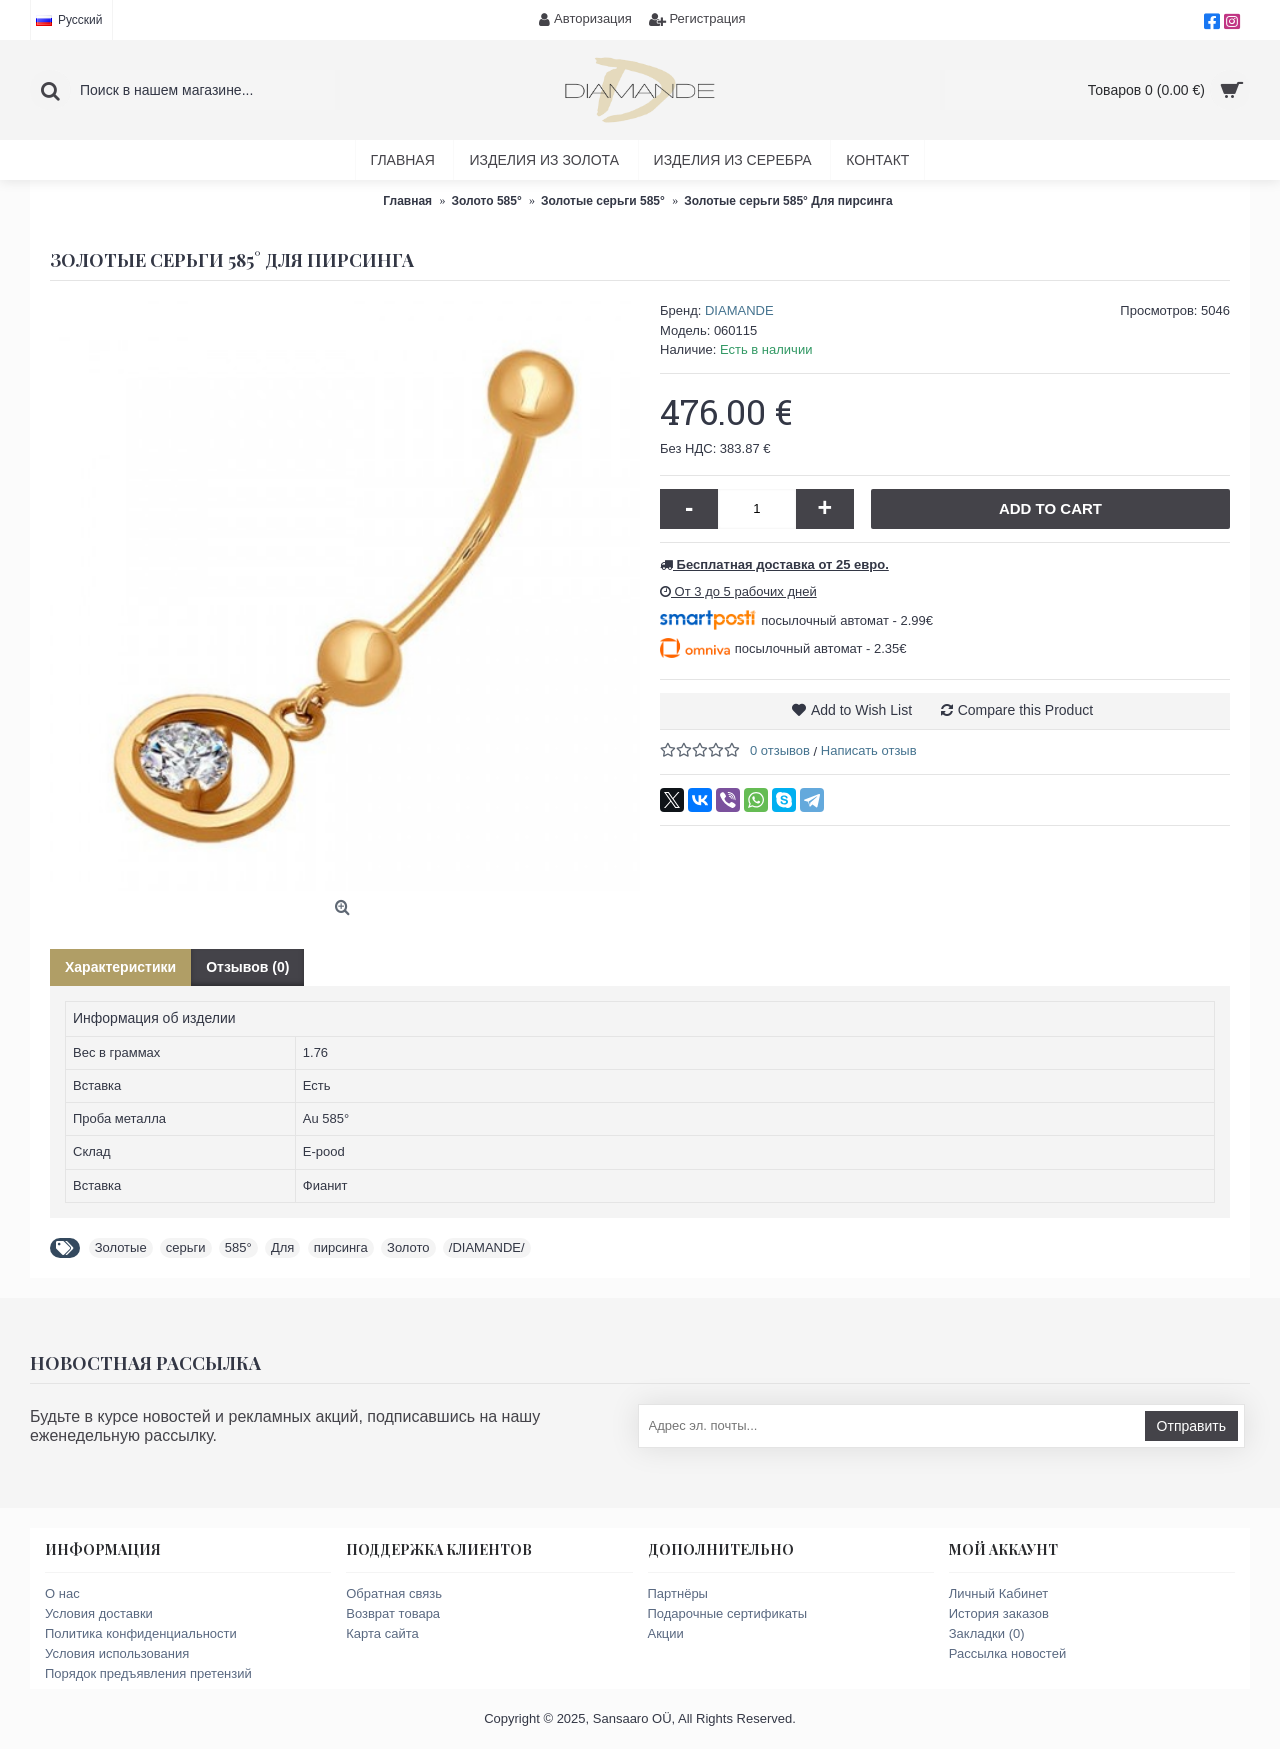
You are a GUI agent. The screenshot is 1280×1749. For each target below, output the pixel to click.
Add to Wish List (861, 710)
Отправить (1191, 1426)
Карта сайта (382, 1633)
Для (282, 1247)
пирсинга (341, 1247)
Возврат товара (393, 1613)
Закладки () (987, 1633)
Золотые (121, 1247)
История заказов (999, 1613)
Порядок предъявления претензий (148, 1673)
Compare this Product (1025, 710)
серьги (186, 1247)
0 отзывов (780, 750)
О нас (62, 1593)
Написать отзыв (869, 750)
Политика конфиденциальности (141, 1633)
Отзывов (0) (247, 967)
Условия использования (117, 1653)
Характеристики (120, 967)
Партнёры (678, 1593)
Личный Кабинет (998, 1593)
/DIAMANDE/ (487, 1247)
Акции (666, 1633)
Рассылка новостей (1007, 1653)
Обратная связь (394, 1593)
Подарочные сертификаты (727, 1613)
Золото (408, 1247)
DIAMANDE (739, 310)
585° (238, 1247)
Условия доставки (99, 1613)
